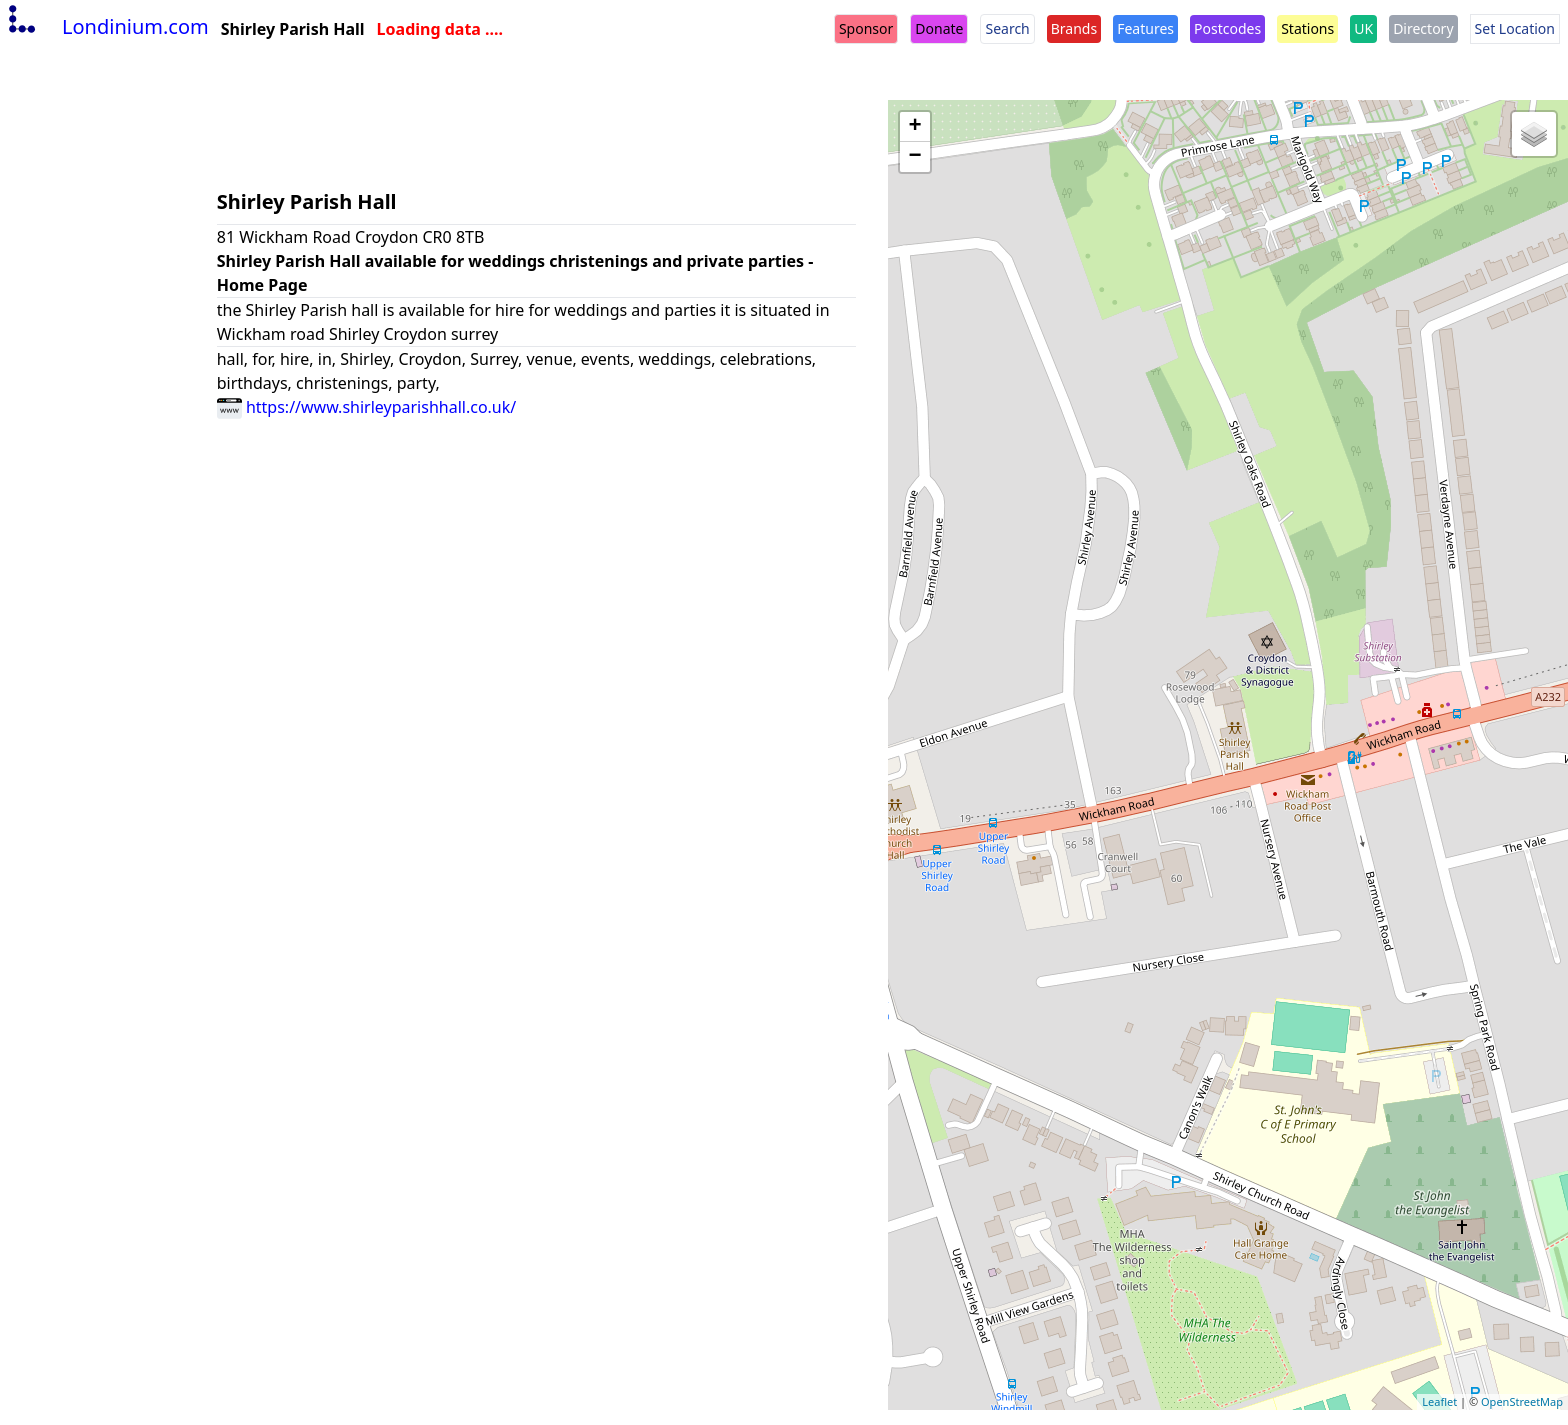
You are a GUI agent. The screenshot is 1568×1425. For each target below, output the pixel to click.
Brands (1074, 28)
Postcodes (1227, 28)
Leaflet (1439, 1401)
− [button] (915, 157)
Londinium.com (106, 26)
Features (1145, 28)
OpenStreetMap (1522, 1401)
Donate (939, 28)
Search (1007, 28)
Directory (1423, 28)
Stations (1307, 28)
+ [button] (915, 127)
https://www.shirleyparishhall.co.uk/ (367, 407)
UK (1363, 28)
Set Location (1515, 28)
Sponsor (866, 28)
